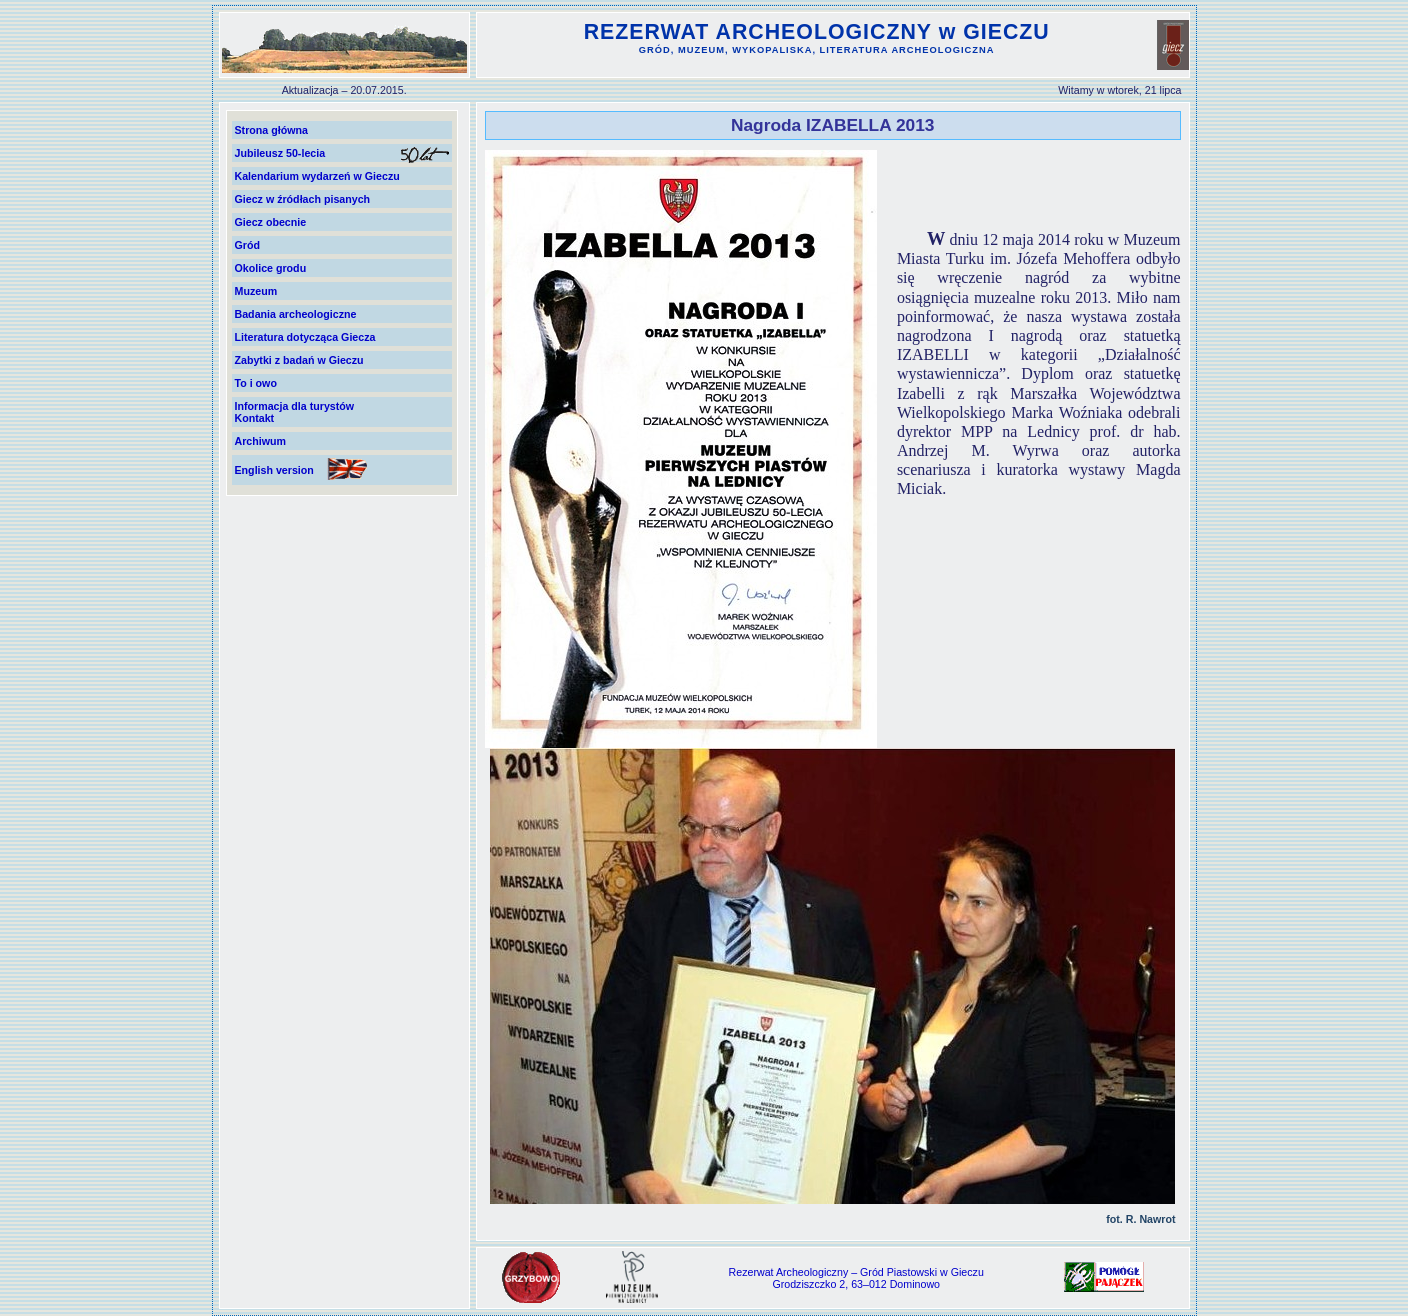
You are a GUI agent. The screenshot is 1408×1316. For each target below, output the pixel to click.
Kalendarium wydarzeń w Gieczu (317, 176)
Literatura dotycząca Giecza (305, 337)
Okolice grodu (271, 268)
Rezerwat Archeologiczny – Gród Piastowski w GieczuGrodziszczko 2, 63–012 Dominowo (856, 1278)
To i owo (256, 383)
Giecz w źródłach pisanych (303, 199)
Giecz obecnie (271, 222)
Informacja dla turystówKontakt (295, 412)
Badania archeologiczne (296, 314)
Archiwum (261, 441)
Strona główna (271, 130)
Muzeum (256, 291)
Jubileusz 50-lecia (280, 153)
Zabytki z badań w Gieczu (299, 360)
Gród (247, 245)
